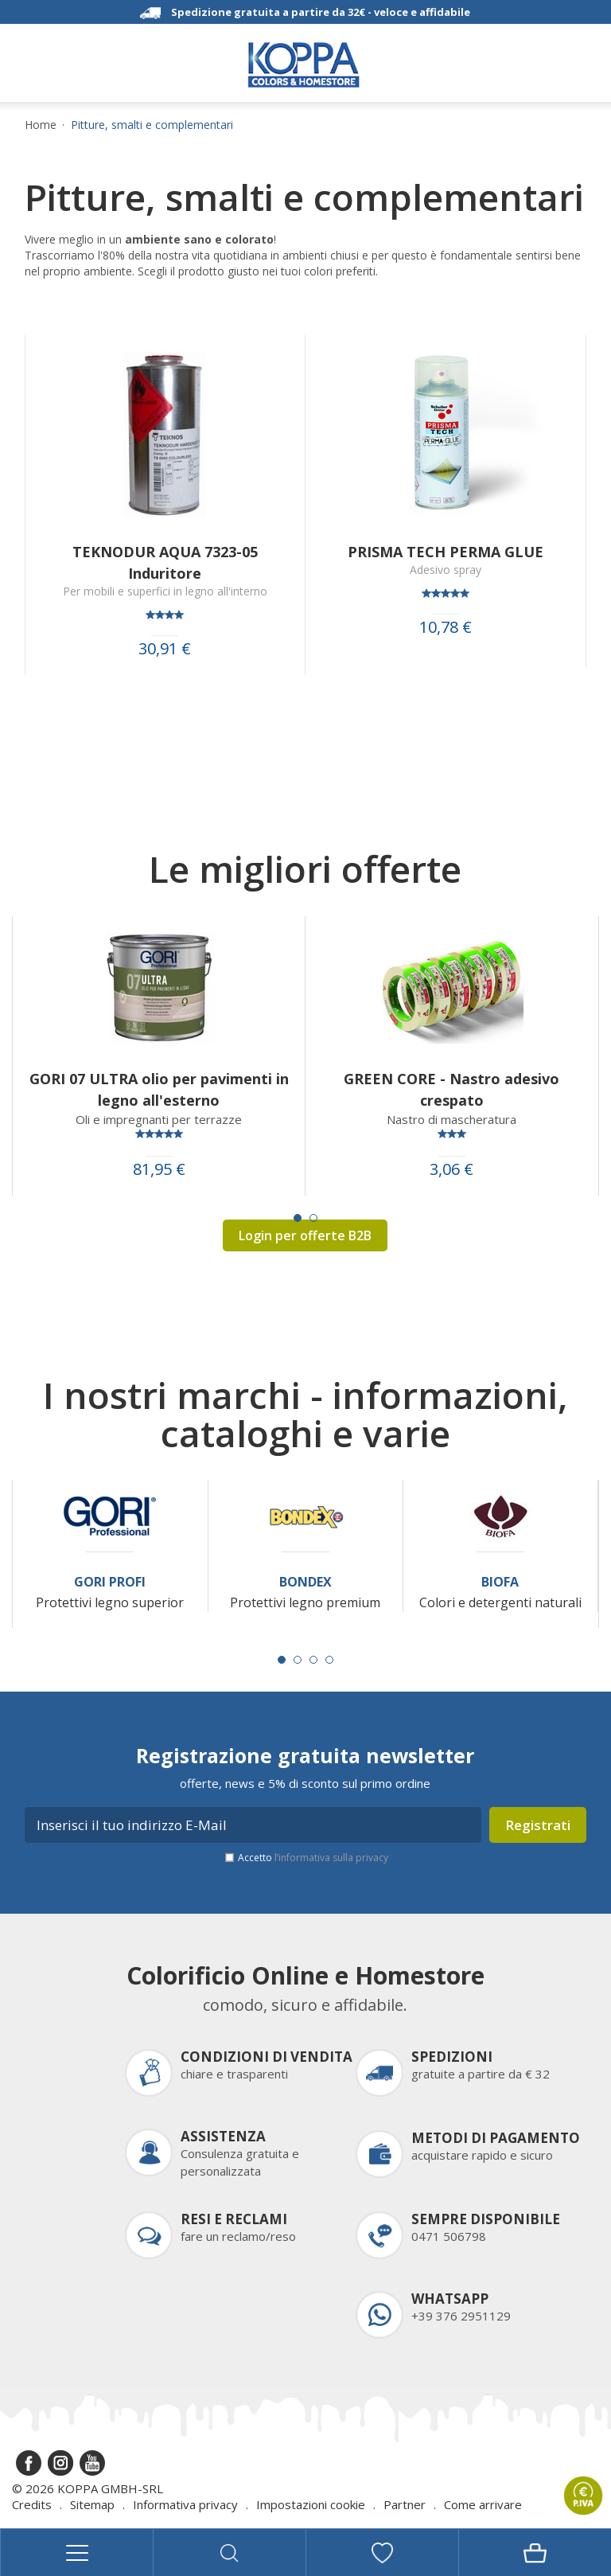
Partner (404, 2504)
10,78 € (445, 627)
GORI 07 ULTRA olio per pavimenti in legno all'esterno (159, 1089)
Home (40, 125)
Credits (32, 2504)
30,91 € (164, 648)
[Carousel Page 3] (313, 1660)
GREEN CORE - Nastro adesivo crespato (451, 1089)
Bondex (305, 1582)
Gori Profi (110, 1582)
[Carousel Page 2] (313, 1218)
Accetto (313, 1857)
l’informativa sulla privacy (331, 1857)
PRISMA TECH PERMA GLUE (445, 551)
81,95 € (159, 1169)
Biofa (500, 1582)
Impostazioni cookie (310, 2504)
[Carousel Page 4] (329, 1660)
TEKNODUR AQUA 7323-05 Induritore (165, 562)
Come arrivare (483, 2504)
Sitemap (92, 2504)
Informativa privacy (185, 2504)
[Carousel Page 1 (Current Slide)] (298, 1218)
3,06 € (451, 1169)
